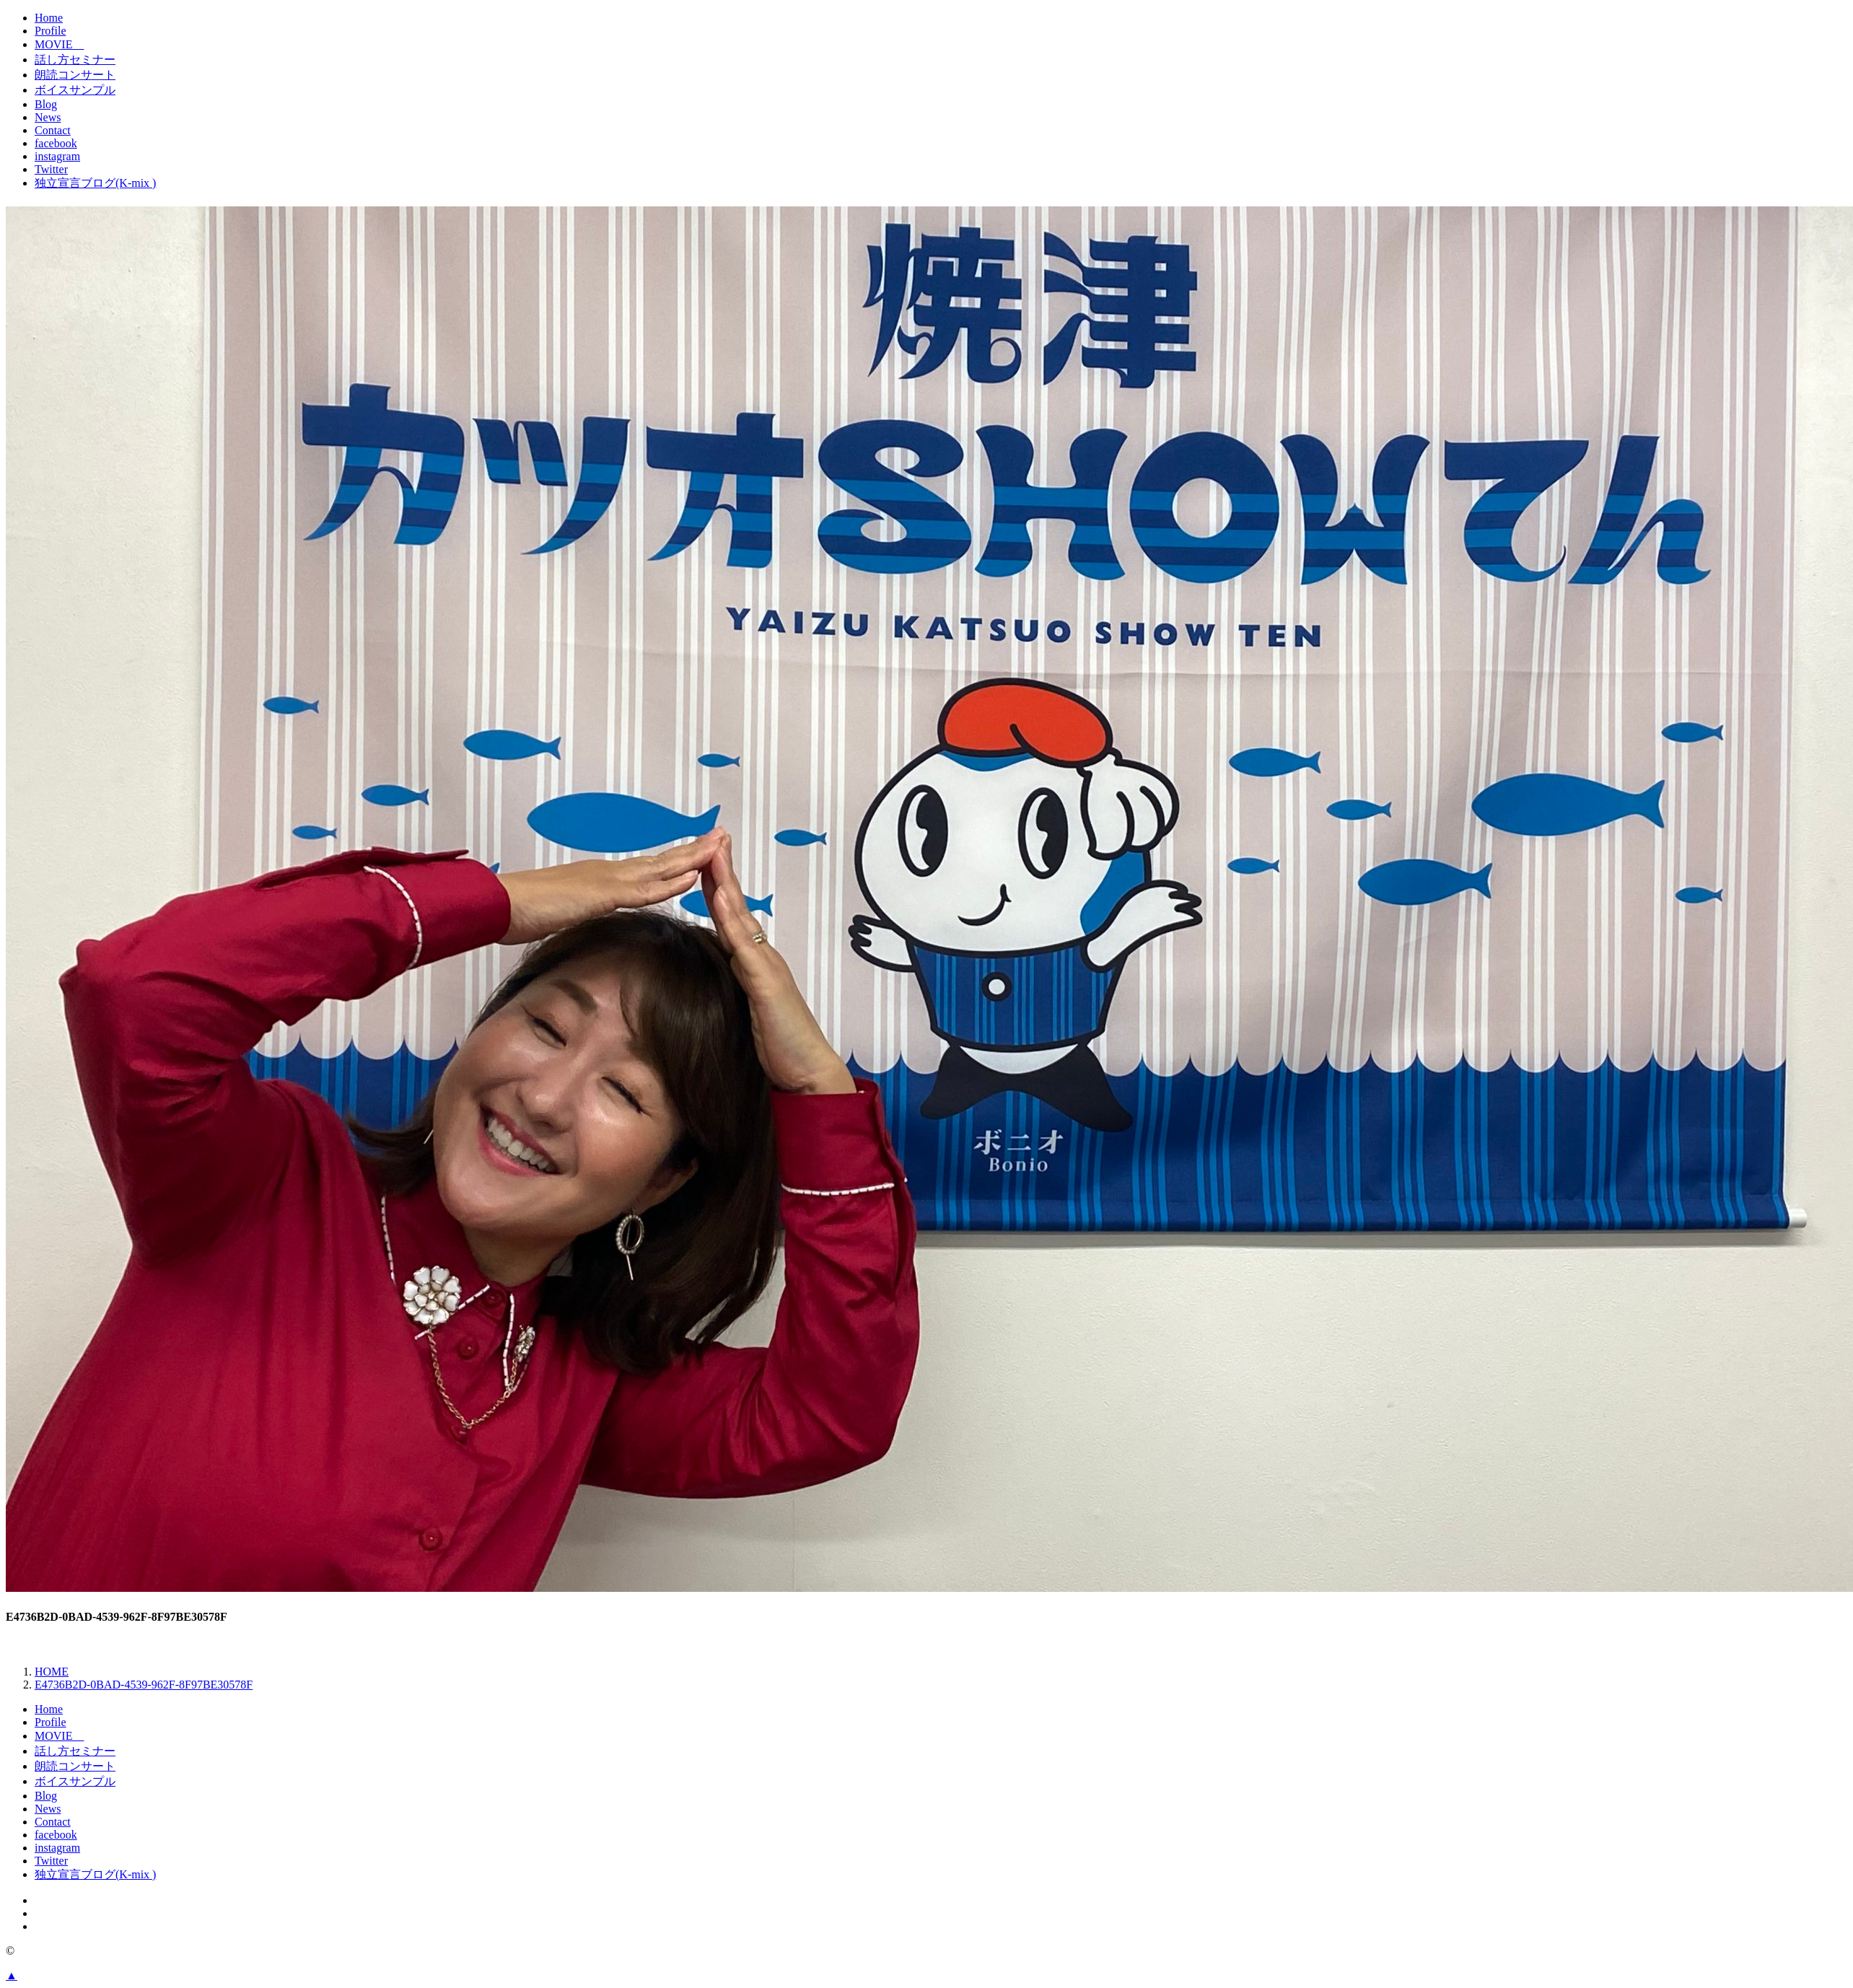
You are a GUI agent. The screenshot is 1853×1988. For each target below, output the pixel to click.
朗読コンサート (75, 75)
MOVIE (59, 44)
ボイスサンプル (75, 90)
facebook (56, 143)
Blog (46, 104)
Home (49, 18)
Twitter (51, 169)
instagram (57, 156)
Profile (50, 31)
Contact (53, 130)
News (48, 117)
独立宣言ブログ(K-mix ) (95, 183)
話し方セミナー (75, 59)
